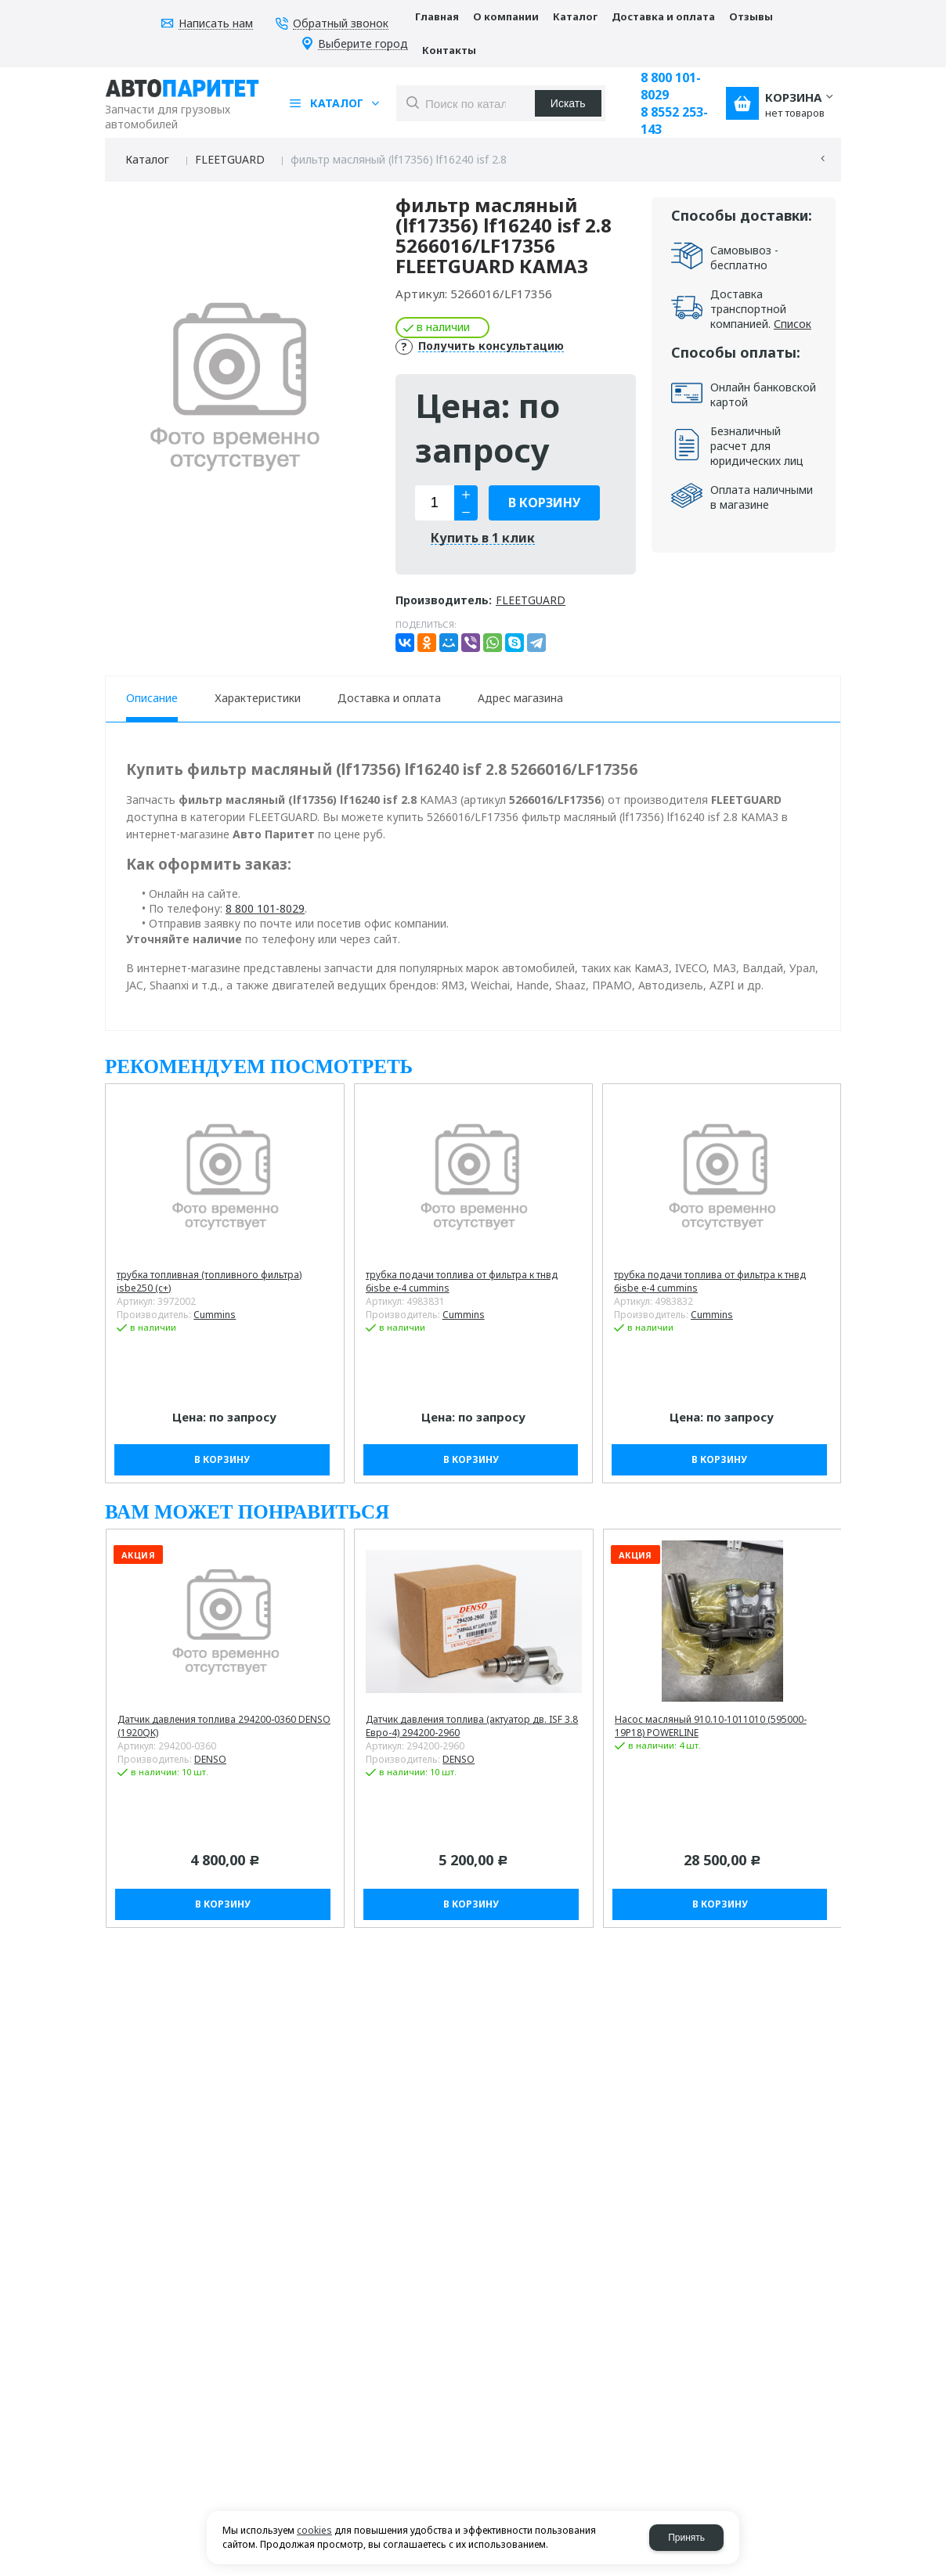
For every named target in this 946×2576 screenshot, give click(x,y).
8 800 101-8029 (671, 86)
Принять (686, 2537)
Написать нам (216, 24)
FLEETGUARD (230, 159)
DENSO (210, 1759)
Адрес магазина (520, 697)
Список (792, 323)
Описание (152, 697)
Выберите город (363, 44)
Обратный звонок (340, 24)
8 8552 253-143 (674, 120)
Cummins (214, 1314)
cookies (314, 2530)
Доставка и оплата (389, 697)
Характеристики (258, 697)
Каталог (147, 159)
